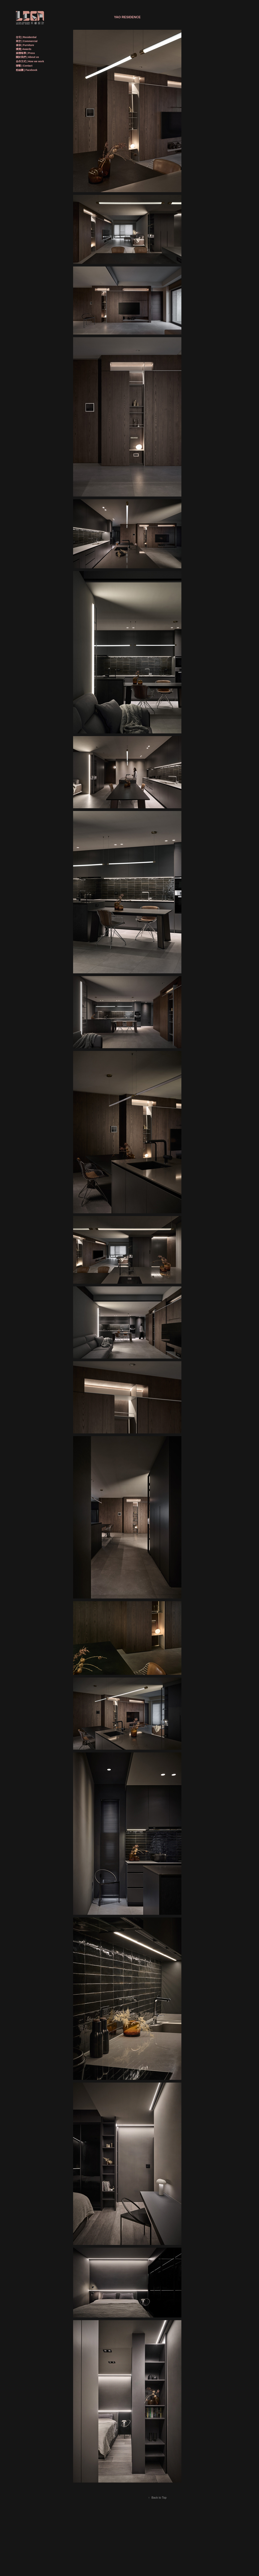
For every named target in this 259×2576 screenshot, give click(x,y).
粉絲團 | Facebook (26, 70)
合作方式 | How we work (30, 61)
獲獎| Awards (23, 49)
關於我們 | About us (27, 57)
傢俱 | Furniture (25, 45)
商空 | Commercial (27, 41)
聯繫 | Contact (24, 65)
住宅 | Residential (26, 37)
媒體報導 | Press (25, 53)
